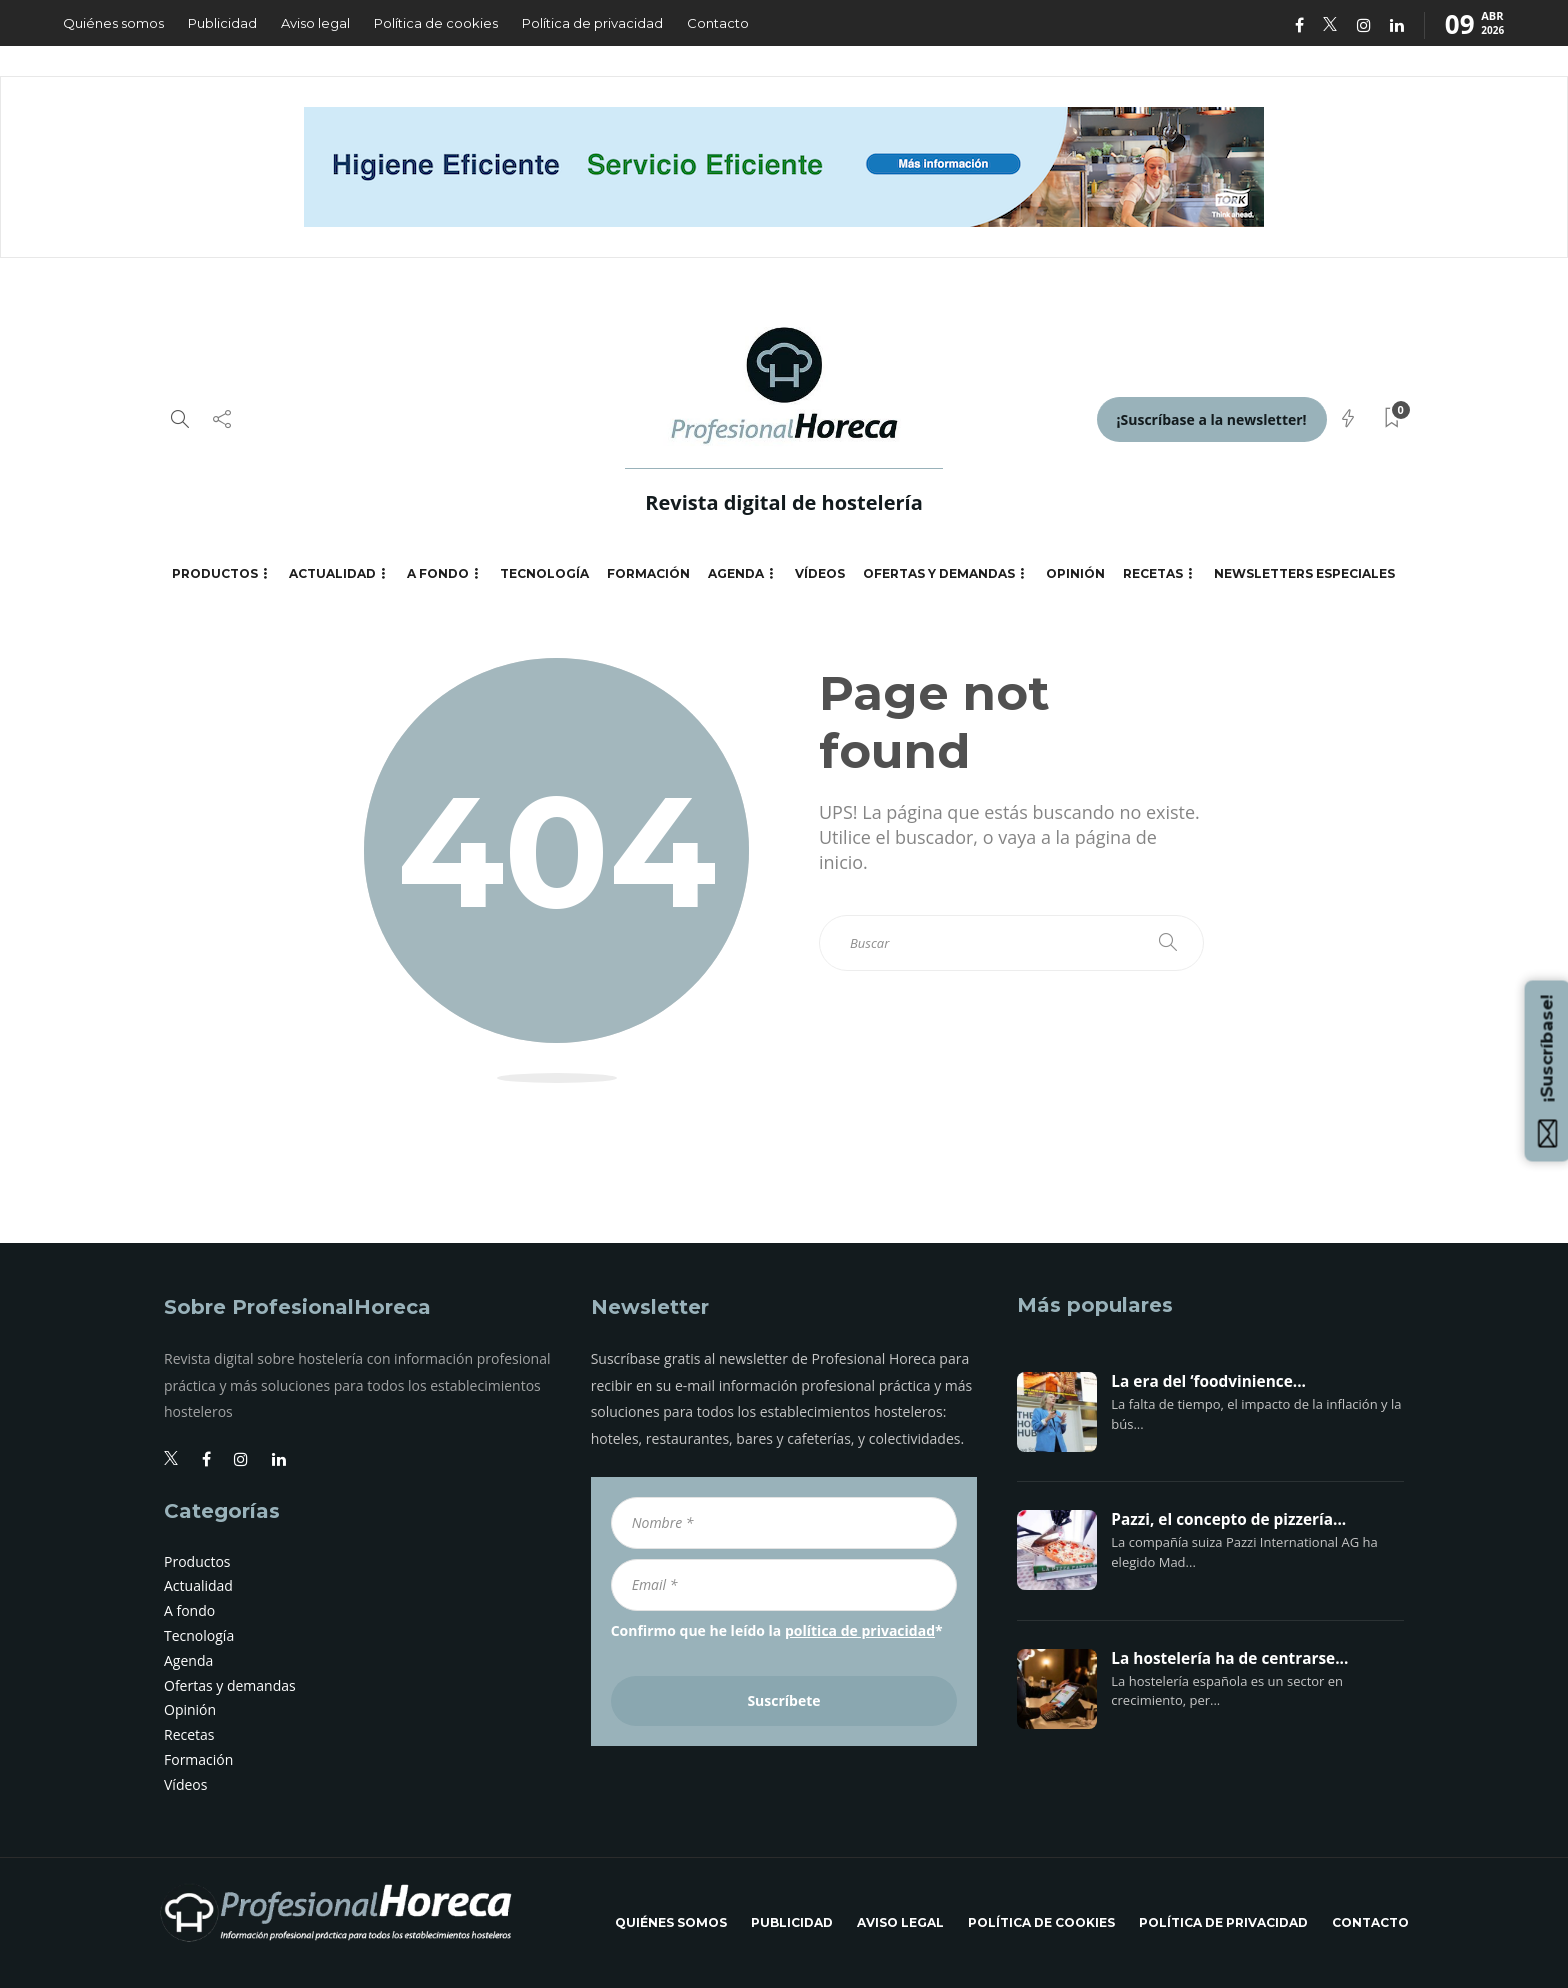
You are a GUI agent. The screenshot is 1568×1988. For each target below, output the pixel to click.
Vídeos (820, 573)
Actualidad (332, 573)
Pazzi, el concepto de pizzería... (1228, 1520)
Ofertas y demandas (939, 573)
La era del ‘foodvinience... (1208, 1382)
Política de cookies (436, 23)
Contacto (718, 23)
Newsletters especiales (1304, 573)
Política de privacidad (592, 23)
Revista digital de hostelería (783, 502)
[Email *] (784, 1585)
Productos (215, 573)
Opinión (1075, 573)
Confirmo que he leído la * (777, 1630)
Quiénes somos (113, 23)
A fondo (438, 573)
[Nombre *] (784, 1523)
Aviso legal (315, 23)
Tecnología (544, 573)
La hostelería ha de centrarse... (1229, 1659)
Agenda (736, 573)
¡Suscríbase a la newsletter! (1212, 419)
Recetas (1153, 573)
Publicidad (222, 23)
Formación (648, 573)
